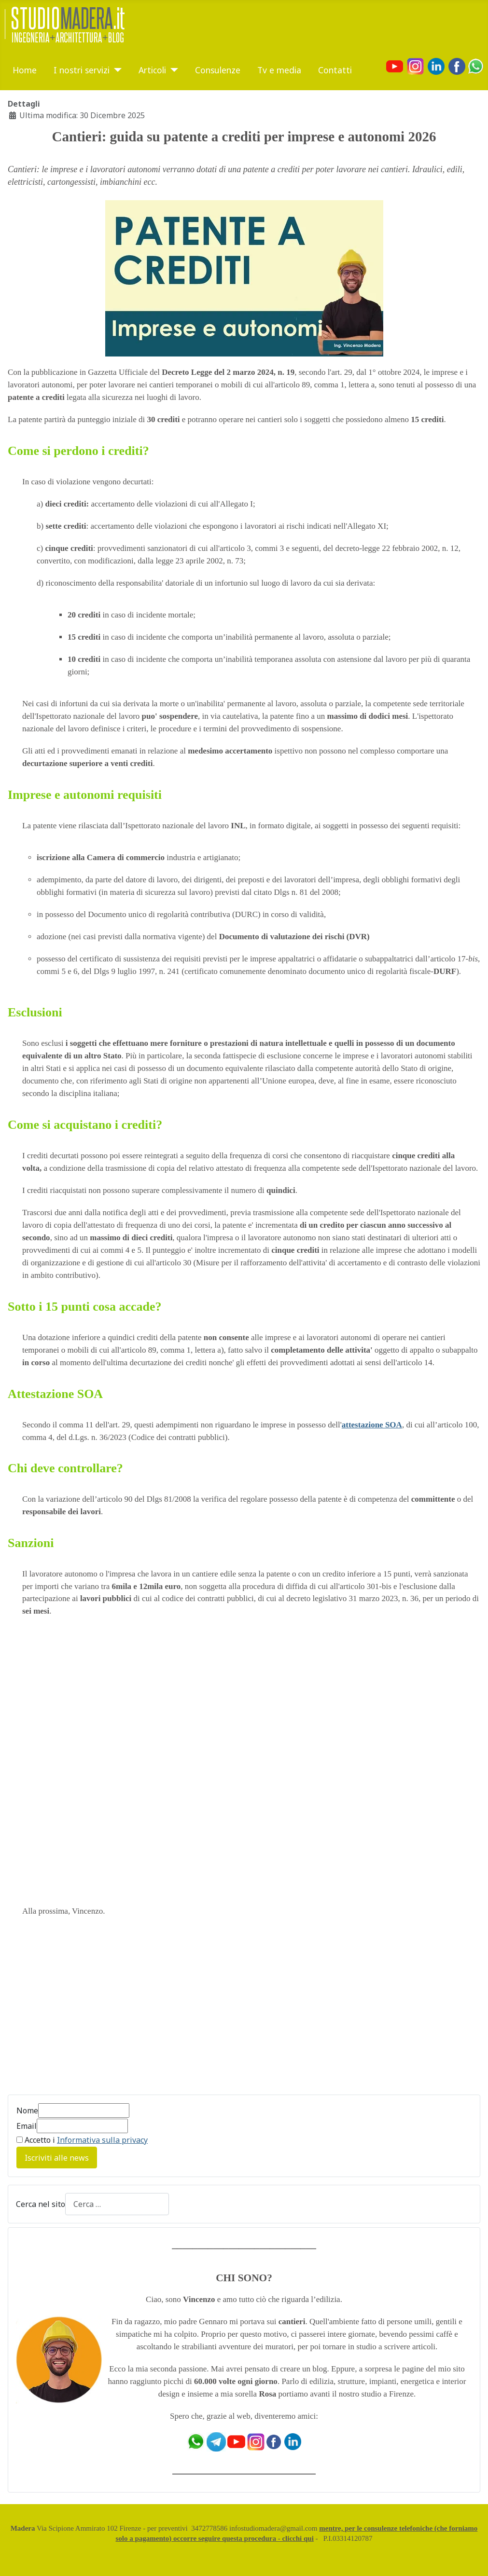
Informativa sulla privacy (102, 2140)
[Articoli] (172, 70)
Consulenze (217, 70)
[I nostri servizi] (116, 70)
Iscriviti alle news (57, 2157)
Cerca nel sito (40, 2204)
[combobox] (117, 2204)
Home (25, 70)
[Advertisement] (244, 2011)
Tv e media (279, 70)
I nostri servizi (82, 70)
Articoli (152, 70)
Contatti (335, 70)
